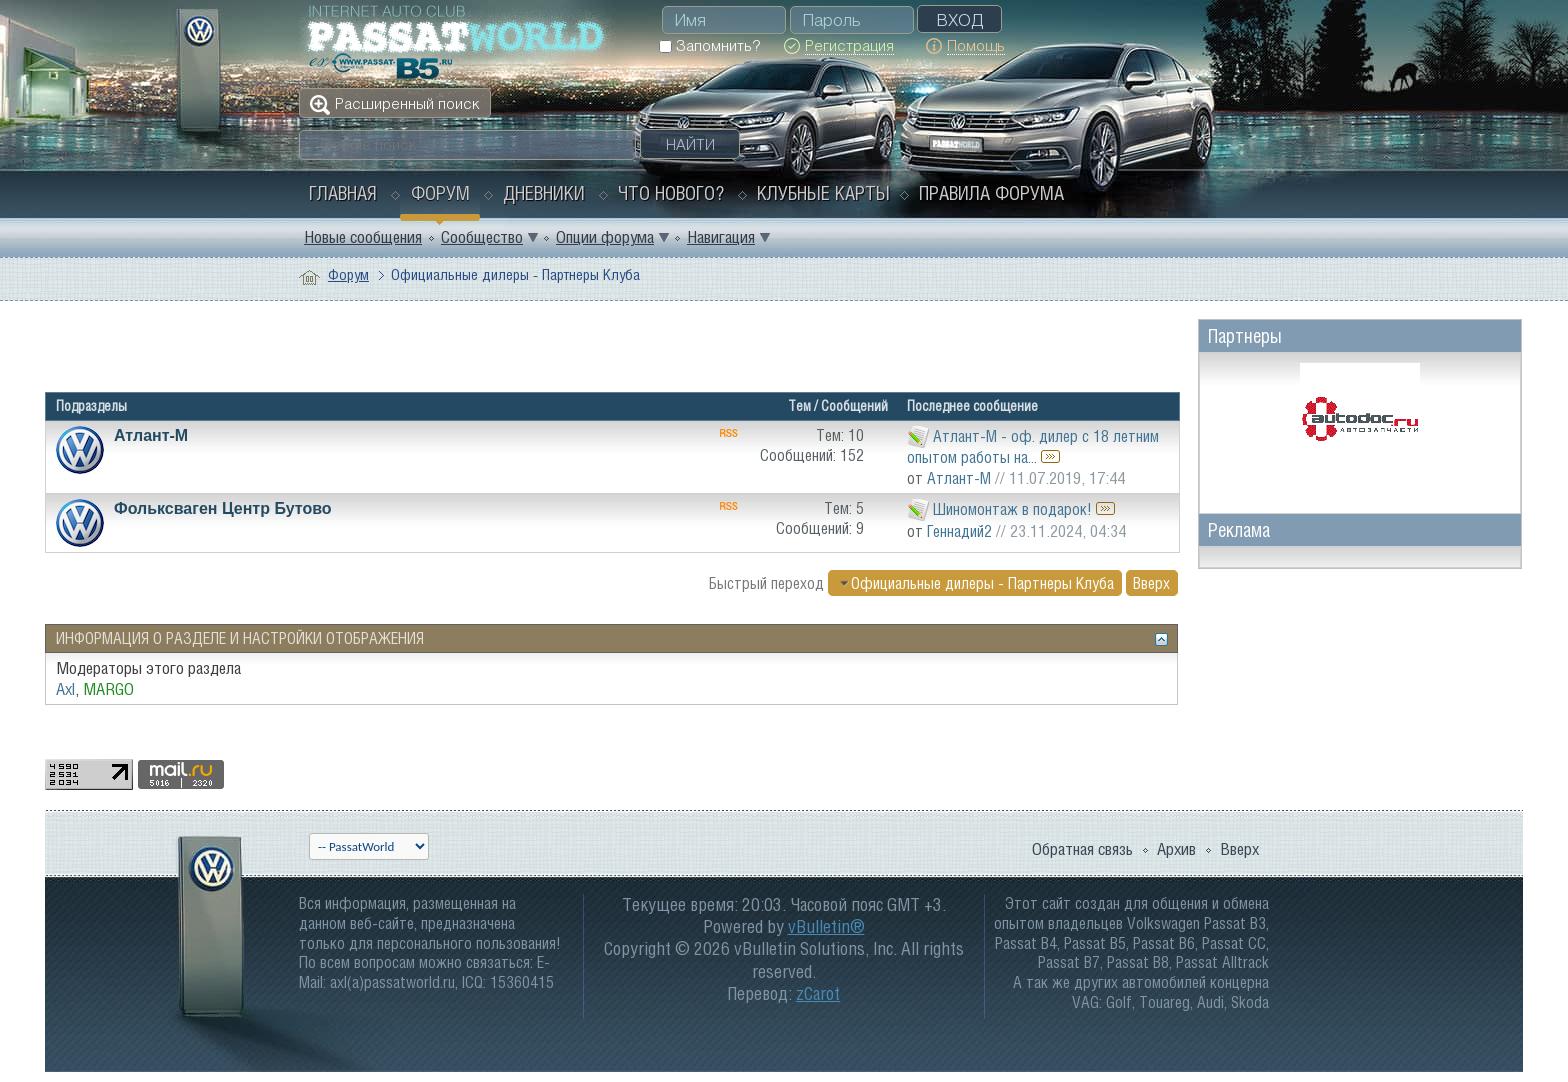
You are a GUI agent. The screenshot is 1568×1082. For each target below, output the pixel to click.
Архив (1176, 849)
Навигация (721, 237)
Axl (65, 689)
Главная (343, 193)
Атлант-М (151, 435)
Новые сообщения (363, 237)
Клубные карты (823, 193)
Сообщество (482, 237)
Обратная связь (1082, 849)
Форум (440, 193)
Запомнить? (709, 45)
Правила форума (991, 193)
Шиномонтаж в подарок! (1012, 509)
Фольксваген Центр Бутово (223, 508)
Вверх (1151, 583)
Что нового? (671, 193)
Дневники (544, 193)
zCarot (818, 993)
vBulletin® (826, 926)
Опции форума (605, 237)
